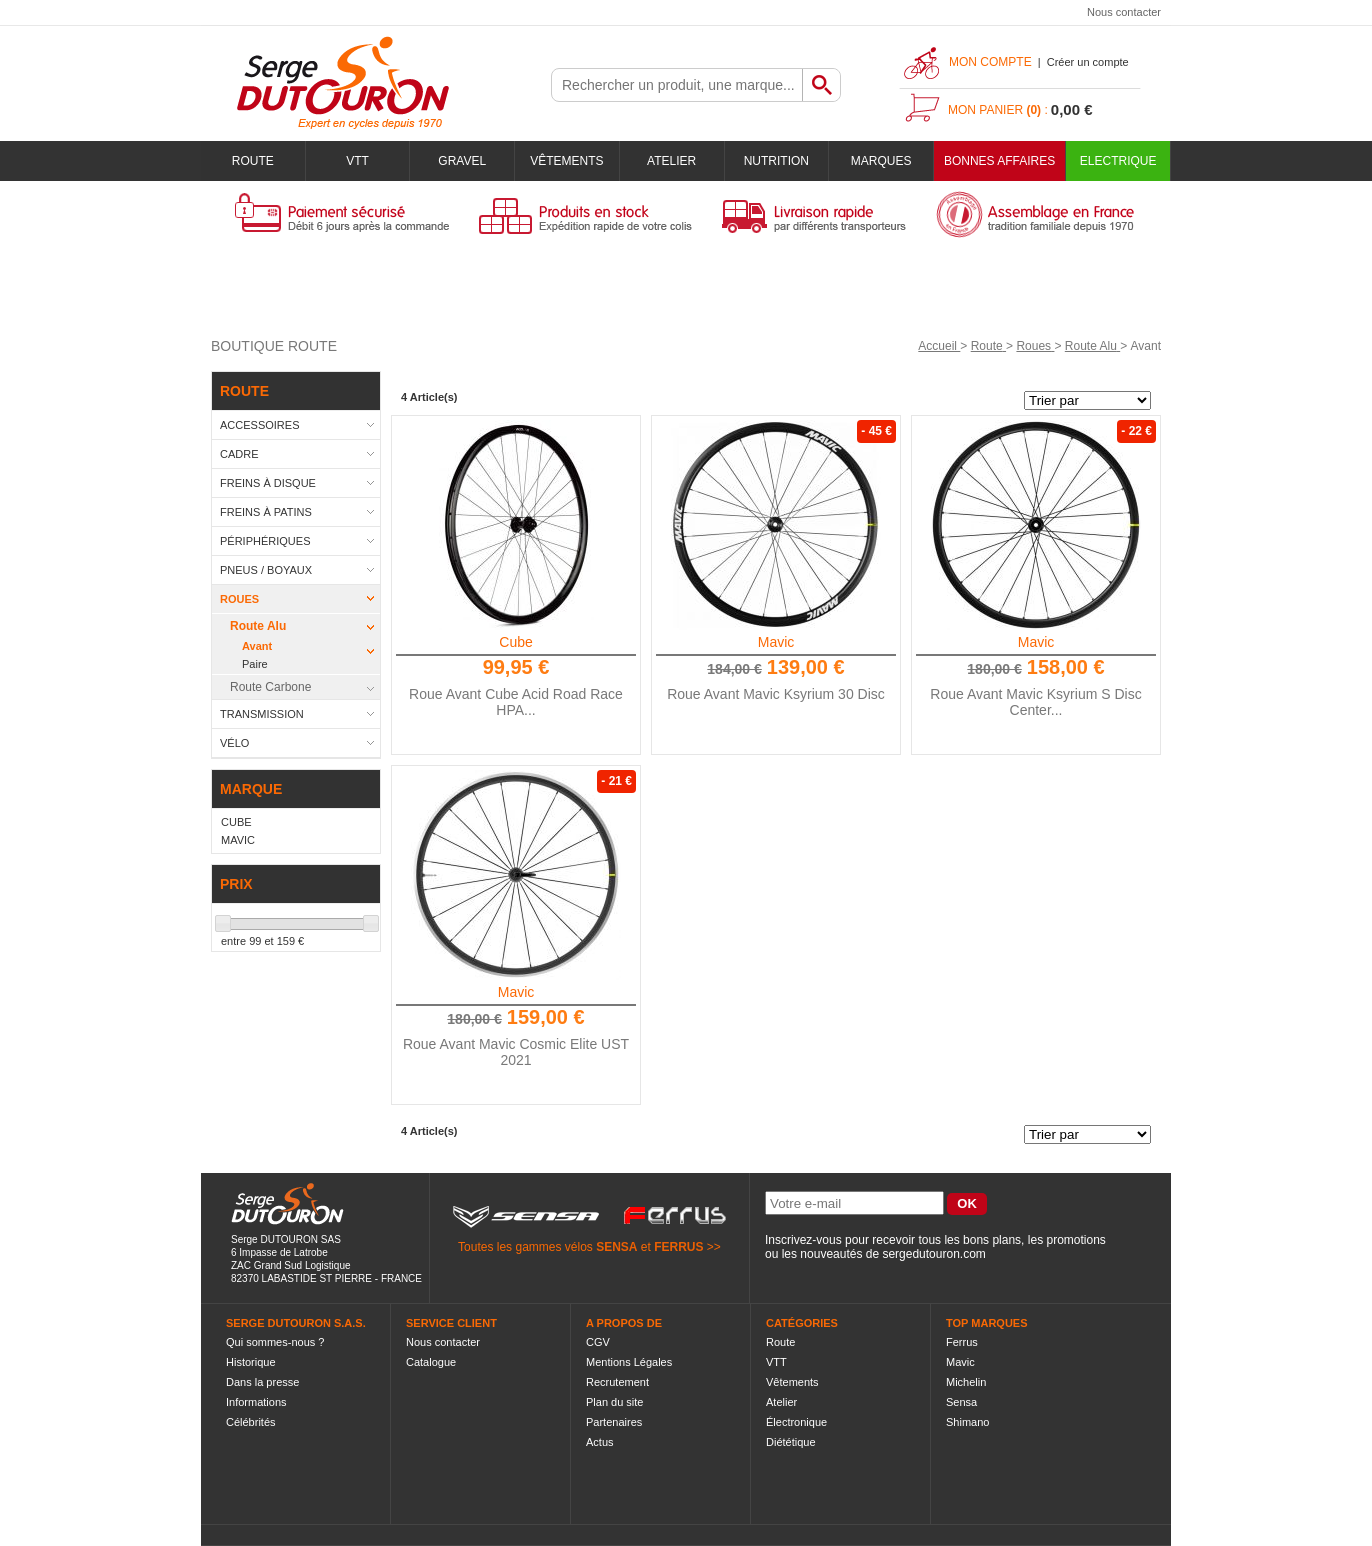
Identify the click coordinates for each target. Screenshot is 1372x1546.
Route (253, 161)
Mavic (776, 642)
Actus (600, 1442)
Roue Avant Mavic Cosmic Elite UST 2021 (516, 1052)
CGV (598, 1342)
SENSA (616, 1247)
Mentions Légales (629, 1362)
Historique (251, 1362)
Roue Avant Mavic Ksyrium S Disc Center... (1035, 702)
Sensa (961, 1402)
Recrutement (617, 1382)
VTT (357, 161)
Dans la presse (262, 1382)
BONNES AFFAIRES (999, 161)
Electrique (1118, 161)
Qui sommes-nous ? (275, 1342)
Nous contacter (1124, 12)
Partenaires (614, 1422)
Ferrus (962, 1342)
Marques (881, 161)
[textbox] (677, 85)
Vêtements (566, 161)
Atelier (671, 161)
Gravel (462, 161)
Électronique (796, 1422)
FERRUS (678, 1247)
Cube (515, 642)
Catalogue (431, 1362)
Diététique (791, 1442)
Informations (256, 1402)
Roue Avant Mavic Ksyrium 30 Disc (776, 694)
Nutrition (776, 161)
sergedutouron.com (933, 1254)
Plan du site (614, 1402)
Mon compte (990, 62)
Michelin (966, 1382)
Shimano (967, 1422)
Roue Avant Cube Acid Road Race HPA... (516, 702)
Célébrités (251, 1422)
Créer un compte (1088, 62)
